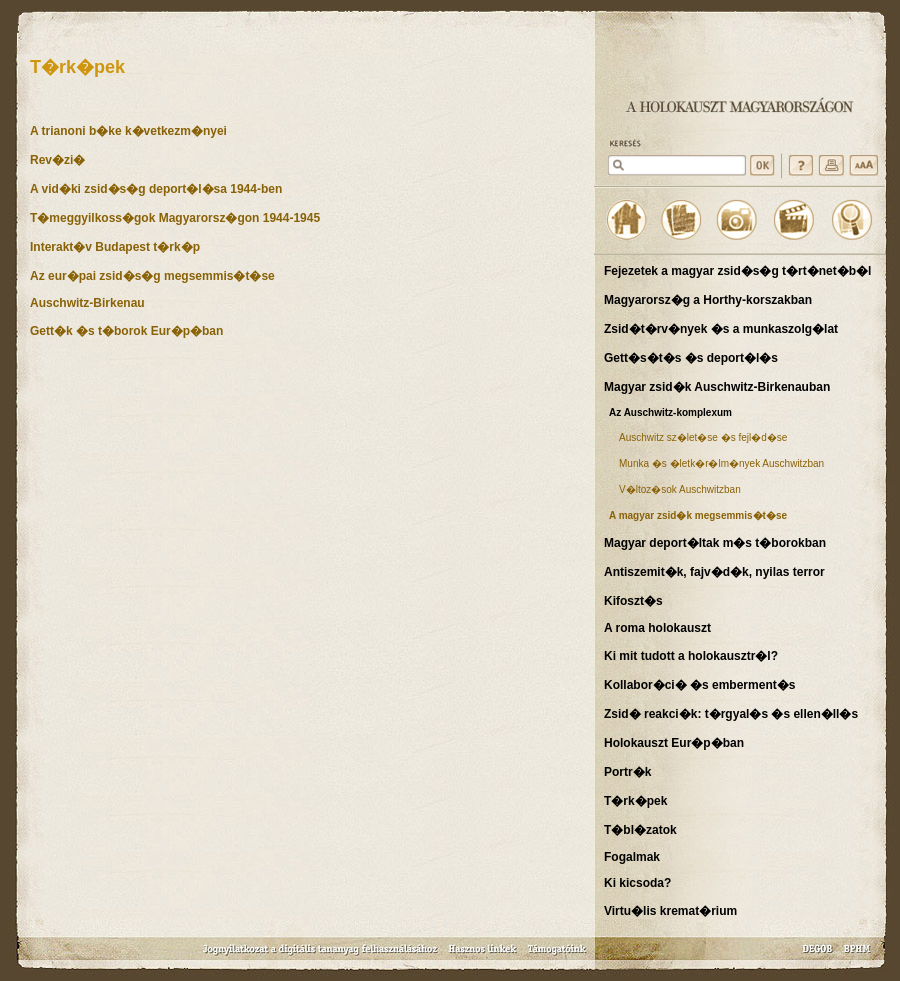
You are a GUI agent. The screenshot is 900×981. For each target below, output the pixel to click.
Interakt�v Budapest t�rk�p (115, 247)
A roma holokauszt (657, 628)
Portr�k (627, 772)
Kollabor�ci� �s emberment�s (699, 685)
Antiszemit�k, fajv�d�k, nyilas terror (714, 572)
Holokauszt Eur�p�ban (674, 743)
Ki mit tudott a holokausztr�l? (691, 656)
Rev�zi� (57, 160)
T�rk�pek (635, 801)
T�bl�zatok (640, 830)
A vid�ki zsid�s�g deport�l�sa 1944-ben (156, 189)
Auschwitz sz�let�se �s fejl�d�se (703, 437)
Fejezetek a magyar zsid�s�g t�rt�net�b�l (737, 271)
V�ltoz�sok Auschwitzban (680, 489)
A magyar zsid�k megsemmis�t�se (698, 515)
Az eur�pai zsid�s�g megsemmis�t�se (152, 276)
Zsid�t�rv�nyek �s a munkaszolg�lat (721, 329)
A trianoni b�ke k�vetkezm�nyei (128, 131)
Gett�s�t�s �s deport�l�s (691, 358)
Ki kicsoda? (637, 883)
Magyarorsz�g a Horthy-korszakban (708, 300)
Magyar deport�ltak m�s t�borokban (715, 543)
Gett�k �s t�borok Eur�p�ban (126, 331)
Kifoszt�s (633, 601)
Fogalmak (632, 857)
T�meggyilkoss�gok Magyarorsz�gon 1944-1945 (175, 218)
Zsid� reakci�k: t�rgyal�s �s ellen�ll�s (731, 714)
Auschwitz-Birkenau (87, 303)
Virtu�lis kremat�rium (670, 911)
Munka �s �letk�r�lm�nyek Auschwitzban (721, 463)
